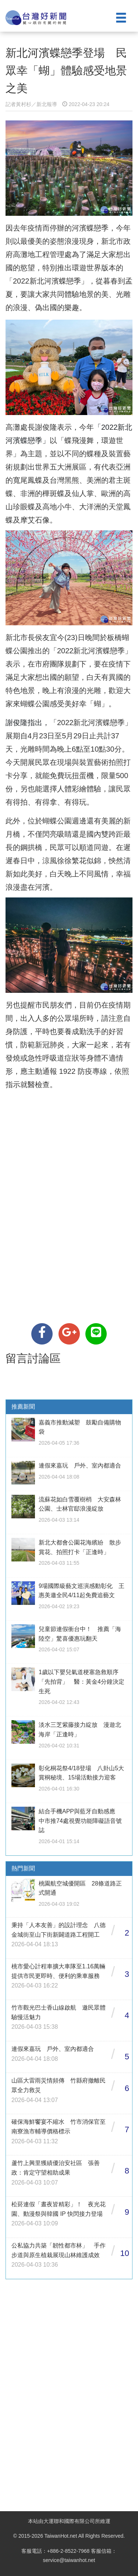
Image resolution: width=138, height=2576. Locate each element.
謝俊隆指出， (28, 722)
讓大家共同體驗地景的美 (68, 294)
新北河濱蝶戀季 (55, 281)
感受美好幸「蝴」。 (83, 704)
